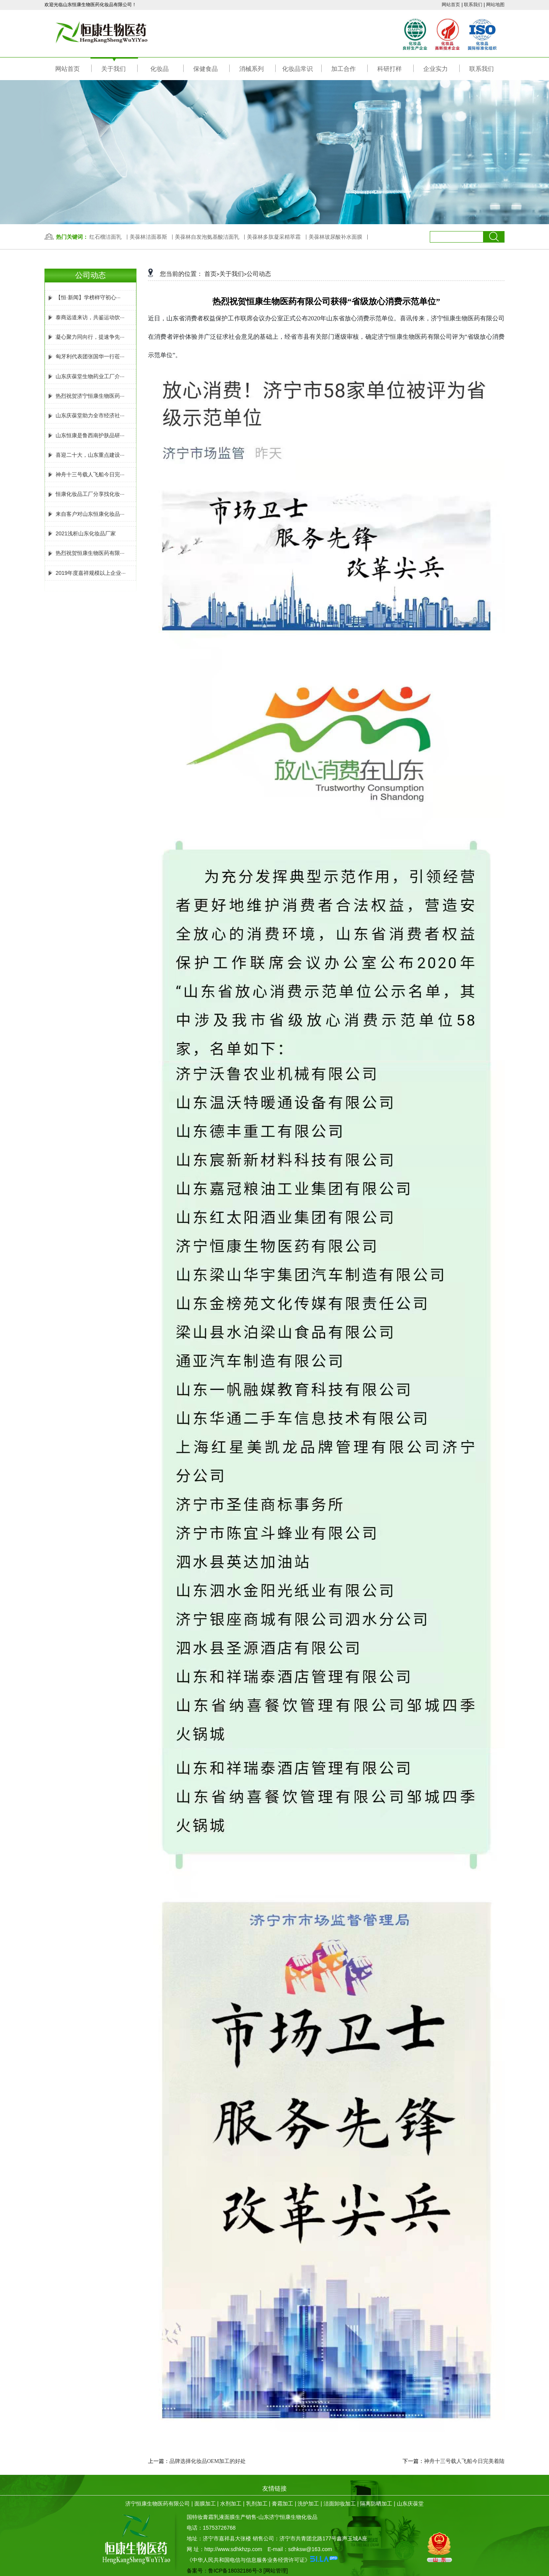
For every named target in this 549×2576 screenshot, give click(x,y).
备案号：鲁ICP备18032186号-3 (224, 2571)
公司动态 (259, 274)
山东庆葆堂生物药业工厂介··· (85, 376)
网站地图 (495, 4)
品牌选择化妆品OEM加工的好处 (207, 2461)
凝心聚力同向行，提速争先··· (85, 337)
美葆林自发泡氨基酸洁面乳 (207, 237)
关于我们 (231, 274)
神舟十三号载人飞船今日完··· (85, 474)
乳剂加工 (257, 2504)
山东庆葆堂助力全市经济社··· (85, 415)
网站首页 (451, 4)
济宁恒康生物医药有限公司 (157, 2504)
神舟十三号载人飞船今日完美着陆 (464, 2461)
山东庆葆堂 (410, 2504)
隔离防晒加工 (376, 2504)
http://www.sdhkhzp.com (233, 2549)
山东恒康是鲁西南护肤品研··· (85, 435)
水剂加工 (231, 2504)
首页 (210, 274)
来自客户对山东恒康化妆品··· (85, 514)
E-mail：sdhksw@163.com (300, 2549)
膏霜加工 (282, 2504)
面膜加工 (205, 2504)
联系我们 (473, 4)
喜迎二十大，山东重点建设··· (85, 455)
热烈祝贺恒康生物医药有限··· (85, 553)
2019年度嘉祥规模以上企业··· (86, 573)
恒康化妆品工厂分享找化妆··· (85, 494)
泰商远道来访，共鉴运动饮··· (85, 317)
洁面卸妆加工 (340, 2504)
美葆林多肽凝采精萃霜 (274, 237)
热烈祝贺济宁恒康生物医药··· (85, 396)
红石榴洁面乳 (105, 237)
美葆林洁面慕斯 (148, 237)
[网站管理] (275, 2571)
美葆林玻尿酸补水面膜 (335, 237)
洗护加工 (308, 2504)
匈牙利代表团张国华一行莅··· (85, 356)
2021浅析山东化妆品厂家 (81, 533)
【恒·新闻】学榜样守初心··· (83, 297)
